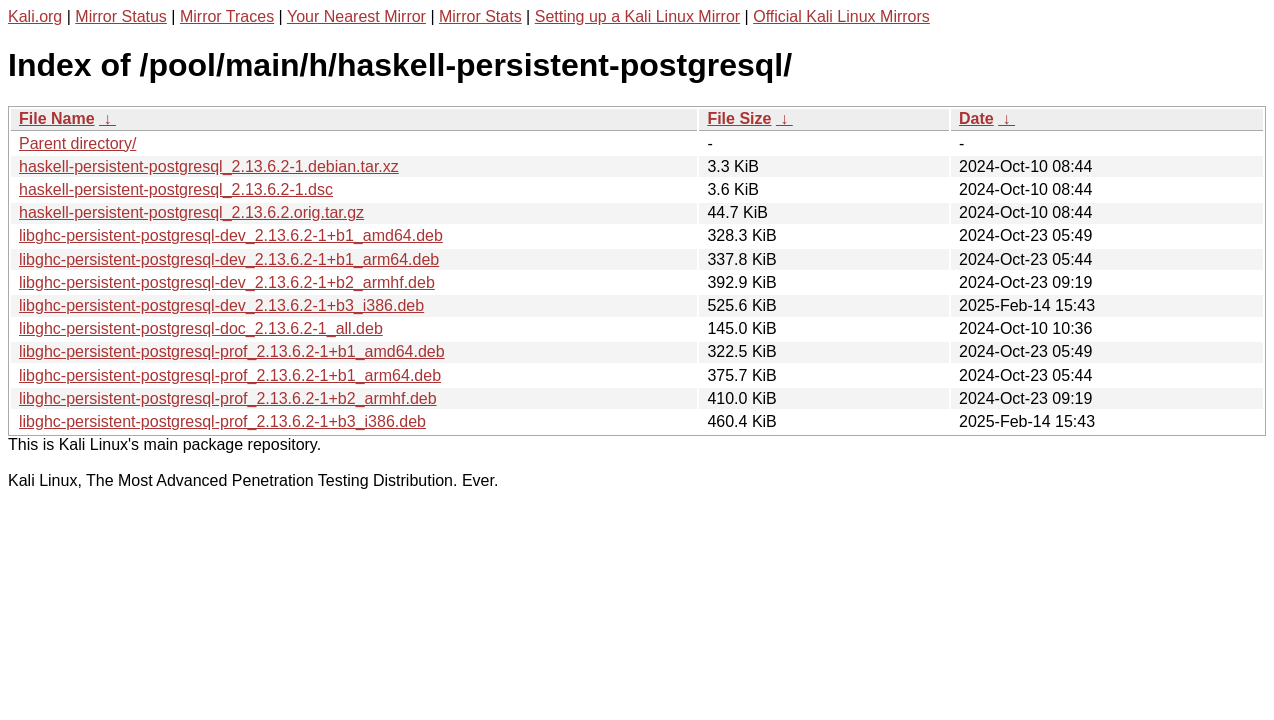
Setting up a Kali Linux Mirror (637, 16)
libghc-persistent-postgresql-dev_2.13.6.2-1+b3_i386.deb (221, 305)
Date (976, 118)
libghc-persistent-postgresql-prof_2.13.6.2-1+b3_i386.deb (222, 421)
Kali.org (35, 16)
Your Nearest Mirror (356, 16)
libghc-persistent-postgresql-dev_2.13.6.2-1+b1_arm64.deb (229, 259)
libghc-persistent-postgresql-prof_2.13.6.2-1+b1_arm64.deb (230, 375)
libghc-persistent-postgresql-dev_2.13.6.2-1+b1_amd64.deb (231, 235)
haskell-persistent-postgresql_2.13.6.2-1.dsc (176, 189)
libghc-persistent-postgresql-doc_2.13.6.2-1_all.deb (201, 328)
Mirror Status (121, 16)
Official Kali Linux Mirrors (841, 16)
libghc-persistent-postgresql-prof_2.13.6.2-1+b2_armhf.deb (228, 398)
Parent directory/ (77, 143)
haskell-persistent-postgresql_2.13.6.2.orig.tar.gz (191, 212)
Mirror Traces (227, 16)
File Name (57, 118)
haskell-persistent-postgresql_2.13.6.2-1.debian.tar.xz (209, 166)
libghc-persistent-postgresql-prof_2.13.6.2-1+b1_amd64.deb (232, 351)
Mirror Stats (480, 16)
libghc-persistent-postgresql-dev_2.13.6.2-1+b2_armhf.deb (227, 282)
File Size (739, 118)
